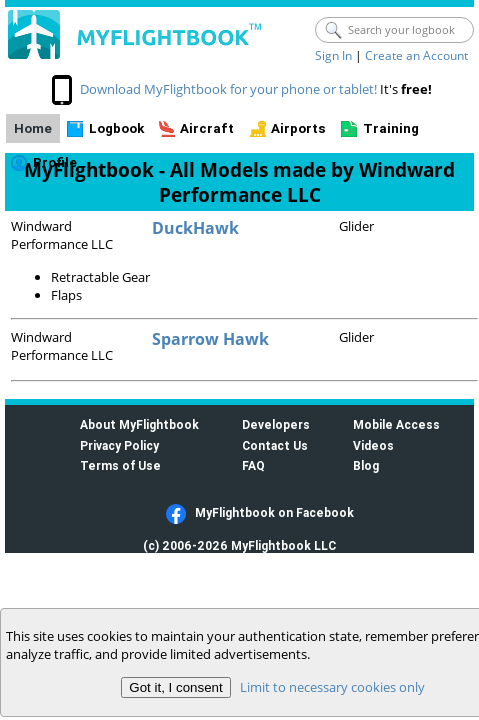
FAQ (253, 465)
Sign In (333, 55)
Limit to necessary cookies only (332, 687)
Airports (298, 128)
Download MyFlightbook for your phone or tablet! (228, 89)
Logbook (116, 128)
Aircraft (207, 128)
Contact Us (275, 445)
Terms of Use (120, 465)
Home (33, 128)
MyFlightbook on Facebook (274, 512)
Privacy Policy (119, 445)
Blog (366, 465)
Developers (276, 424)
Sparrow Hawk (210, 339)
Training (391, 128)
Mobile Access (396, 424)
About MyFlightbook (139, 424)
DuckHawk (195, 228)
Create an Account (416, 55)
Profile (55, 162)
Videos (373, 445)
